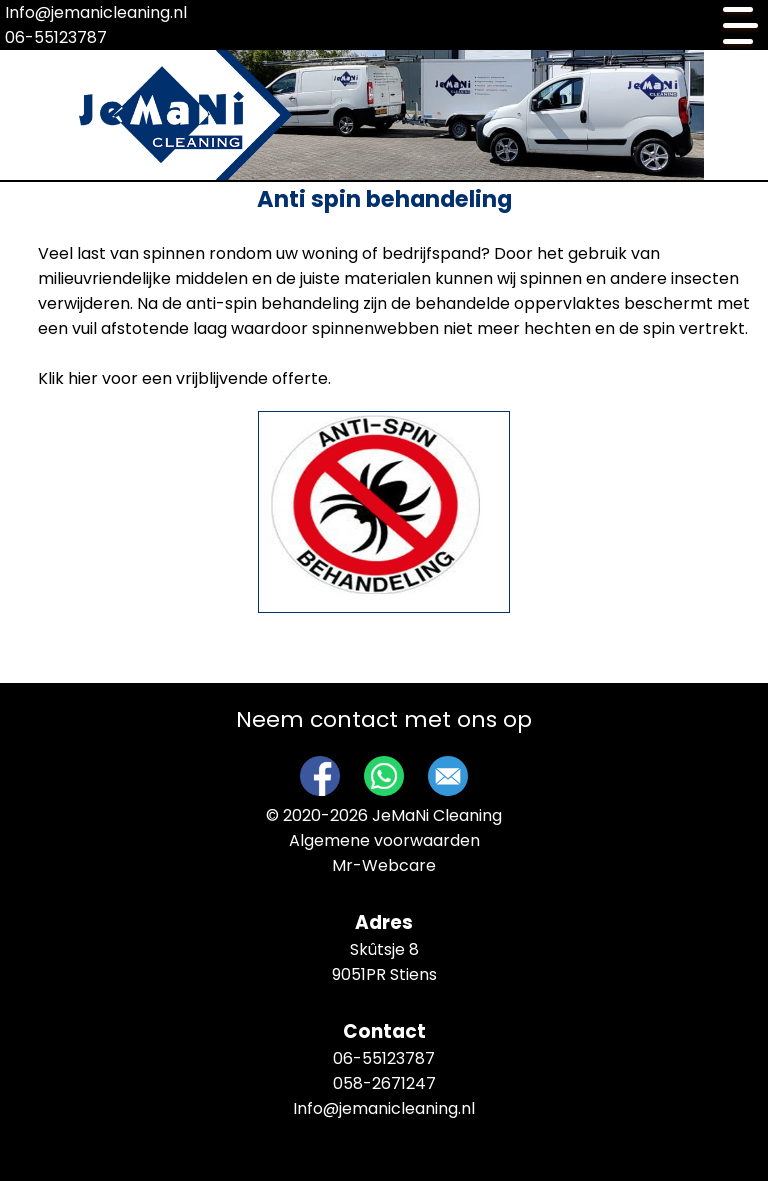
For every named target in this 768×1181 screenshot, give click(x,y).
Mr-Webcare (384, 865)
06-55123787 (56, 37)
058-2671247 (384, 1083)
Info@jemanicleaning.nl (96, 12)
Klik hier (68, 378)
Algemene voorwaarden (384, 840)
